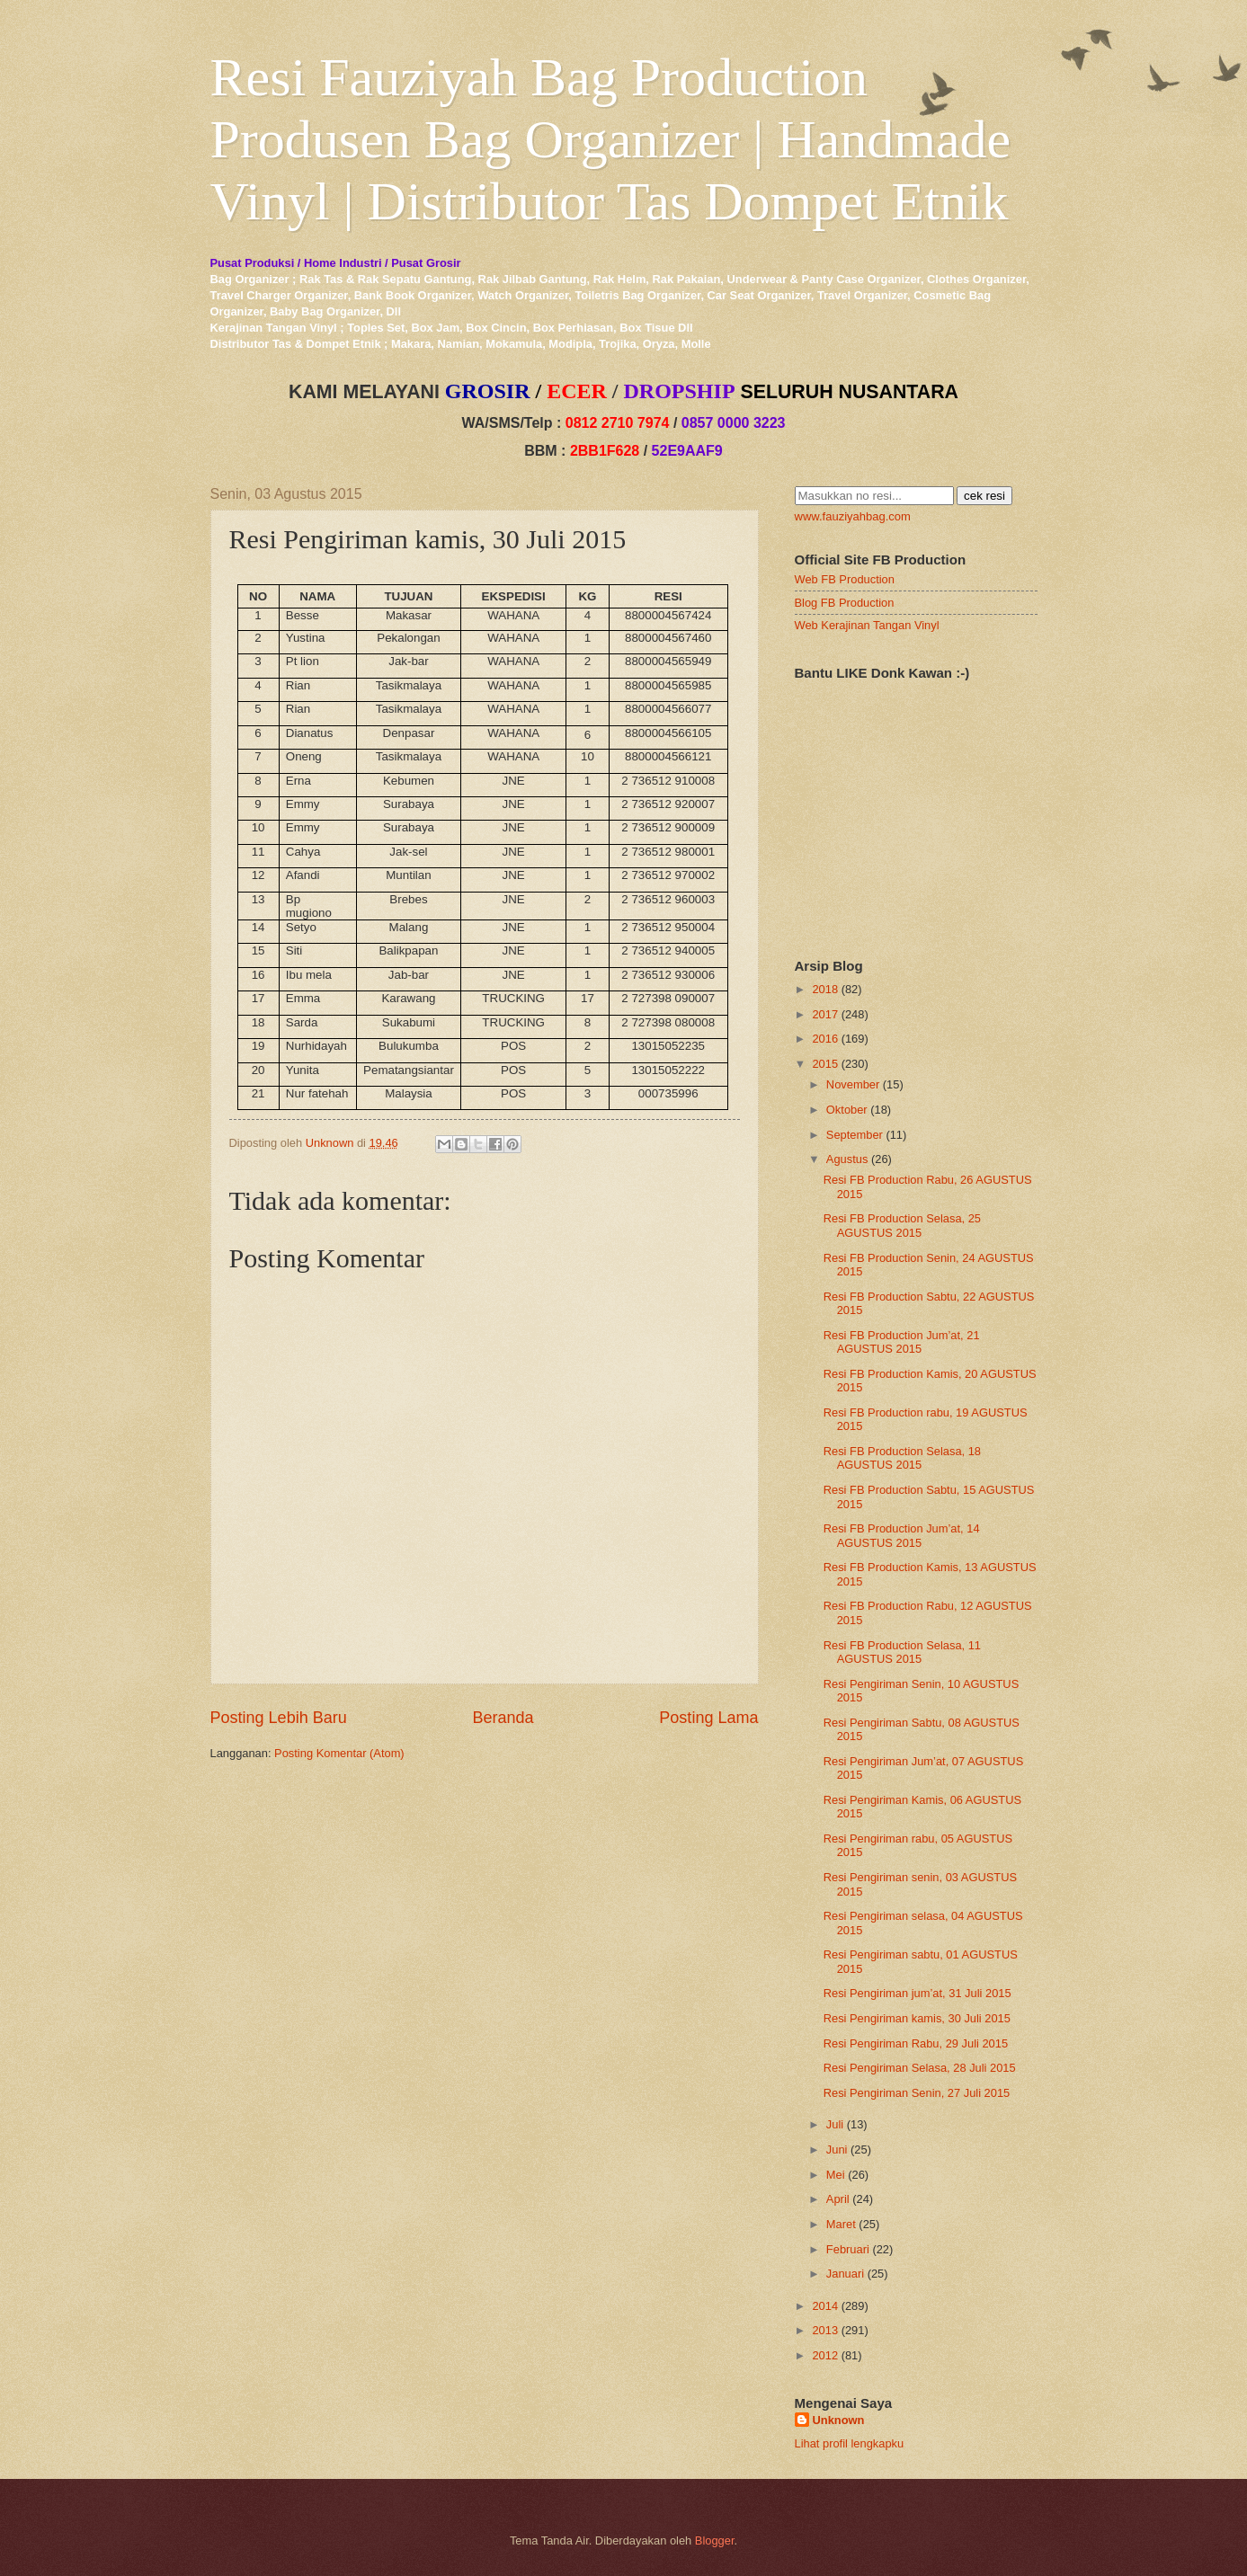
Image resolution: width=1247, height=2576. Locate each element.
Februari (847, 2249)
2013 (825, 2330)
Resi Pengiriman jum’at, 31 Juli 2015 (917, 1993)
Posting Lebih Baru (278, 1718)
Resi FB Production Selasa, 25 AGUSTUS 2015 (902, 1225)
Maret (841, 2224)
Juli (834, 2124)
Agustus (847, 1159)
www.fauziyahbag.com (853, 516)
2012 (825, 2355)
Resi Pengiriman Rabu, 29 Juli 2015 (916, 2043)
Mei (835, 2174)
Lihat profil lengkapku (849, 2443)
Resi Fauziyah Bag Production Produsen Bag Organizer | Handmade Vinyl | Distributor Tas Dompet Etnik (610, 139)
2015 (825, 1063)
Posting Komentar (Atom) (339, 1753)
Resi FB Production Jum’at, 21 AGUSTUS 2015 (902, 1341)
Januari (845, 2273)
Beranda (502, 1718)
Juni (837, 2149)
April (838, 2199)
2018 (825, 989)
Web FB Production (845, 579)
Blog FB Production (845, 602)
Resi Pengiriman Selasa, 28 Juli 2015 (920, 2067)
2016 (825, 1038)
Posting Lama (708, 1718)
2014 (825, 2306)
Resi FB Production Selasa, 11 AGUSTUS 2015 (902, 1652)
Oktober (847, 1109)
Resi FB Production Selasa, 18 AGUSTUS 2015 (902, 1457)
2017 (825, 1014)
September (854, 1134)
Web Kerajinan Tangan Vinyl (867, 625)
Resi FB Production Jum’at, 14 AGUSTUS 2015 (902, 1535)
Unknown (839, 2420)
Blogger (715, 2540)
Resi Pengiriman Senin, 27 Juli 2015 (917, 2093)
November (852, 1084)
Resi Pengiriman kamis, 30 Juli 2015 (917, 2018)
